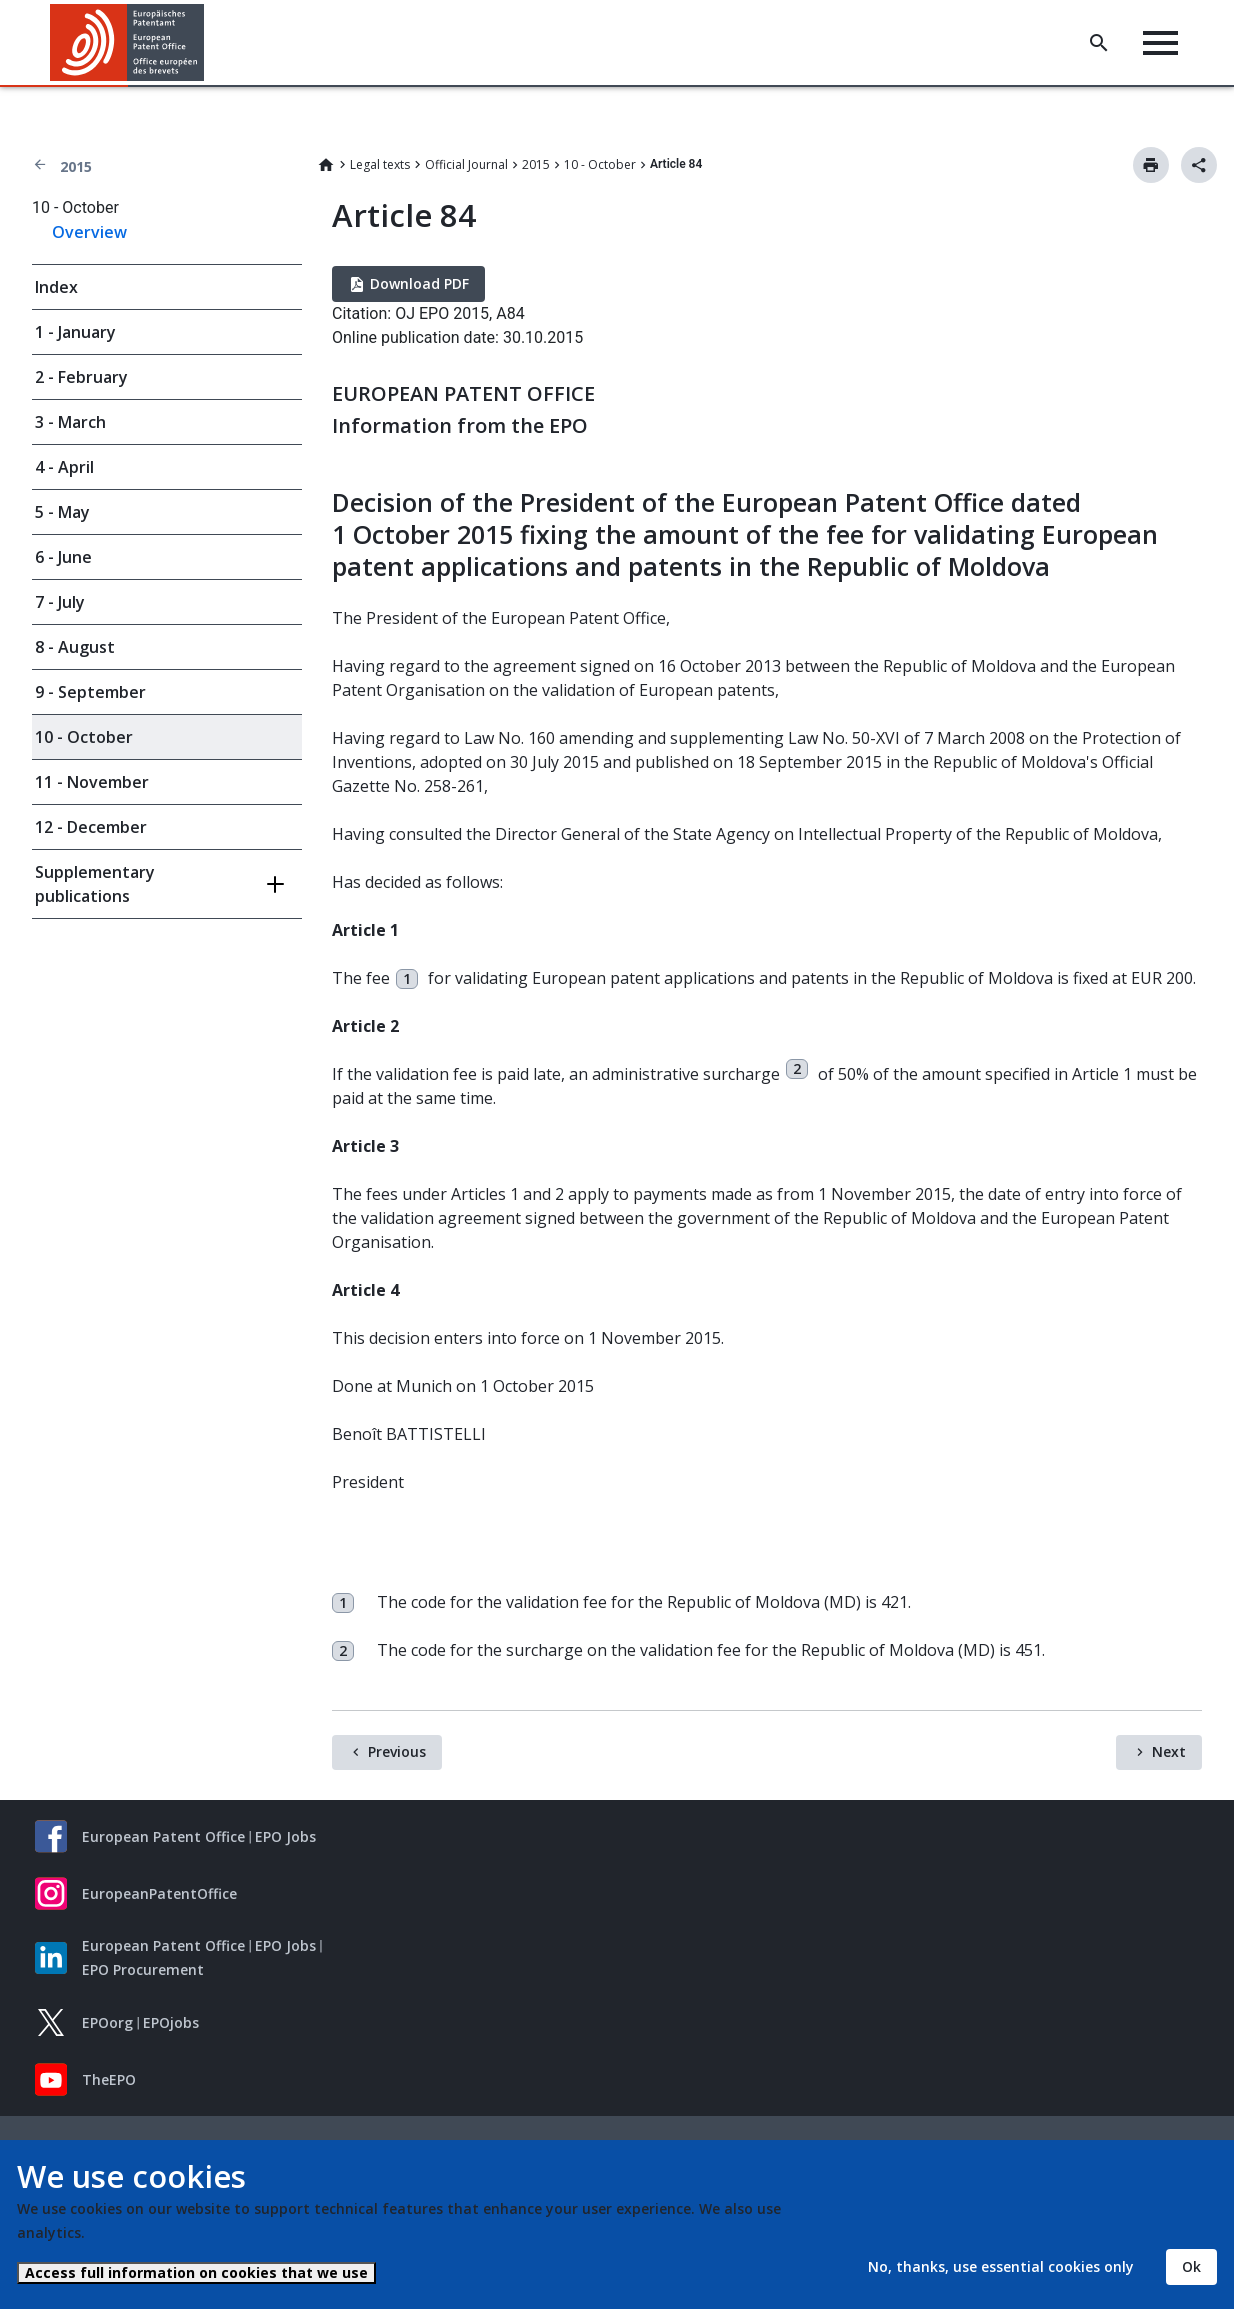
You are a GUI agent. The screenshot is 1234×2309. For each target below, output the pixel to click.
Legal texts (380, 164)
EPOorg (107, 2022)
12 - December (91, 827)
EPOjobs (171, 2022)
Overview (89, 232)
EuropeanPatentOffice (159, 1893)
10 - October (600, 164)
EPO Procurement (143, 1969)
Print (1151, 165)
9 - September (90, 692)
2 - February (81, 377)
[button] (207, 43)
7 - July (60, 602)
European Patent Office (163, 1836)
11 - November (92, 782)
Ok (1191, 2266)
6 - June (63, 557)
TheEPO (109, 2079)
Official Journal (466, 164)
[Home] (127, 42)
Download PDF (419, 283)
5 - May (62, 512)
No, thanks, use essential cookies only (1001, 2266)
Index (56, 287)
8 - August (75, 647)
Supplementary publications (95, 884)
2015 (76, 166)
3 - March (70, 422)
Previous (397, 1751)
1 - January (75, 332)
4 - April (64, 467)
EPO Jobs (285, 1836)
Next (1169, 1751)
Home (326, 165)
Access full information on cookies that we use (196, 2272)
